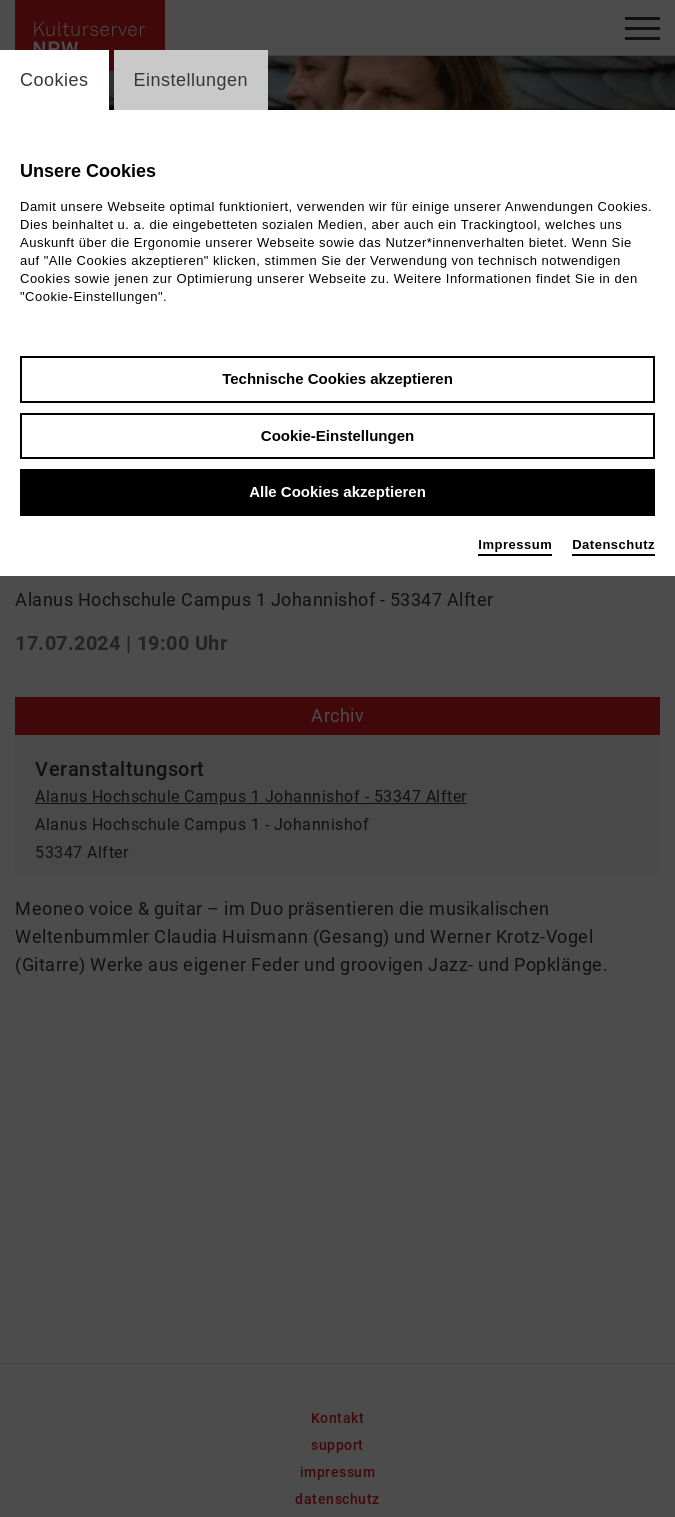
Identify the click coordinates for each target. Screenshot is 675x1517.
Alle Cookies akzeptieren (337, 491)
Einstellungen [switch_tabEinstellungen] (191, 80)
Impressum (515, 544)
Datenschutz (613, 544)
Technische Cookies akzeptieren (337, 378)
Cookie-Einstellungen (337, 435)
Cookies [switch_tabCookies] (54, 80)
